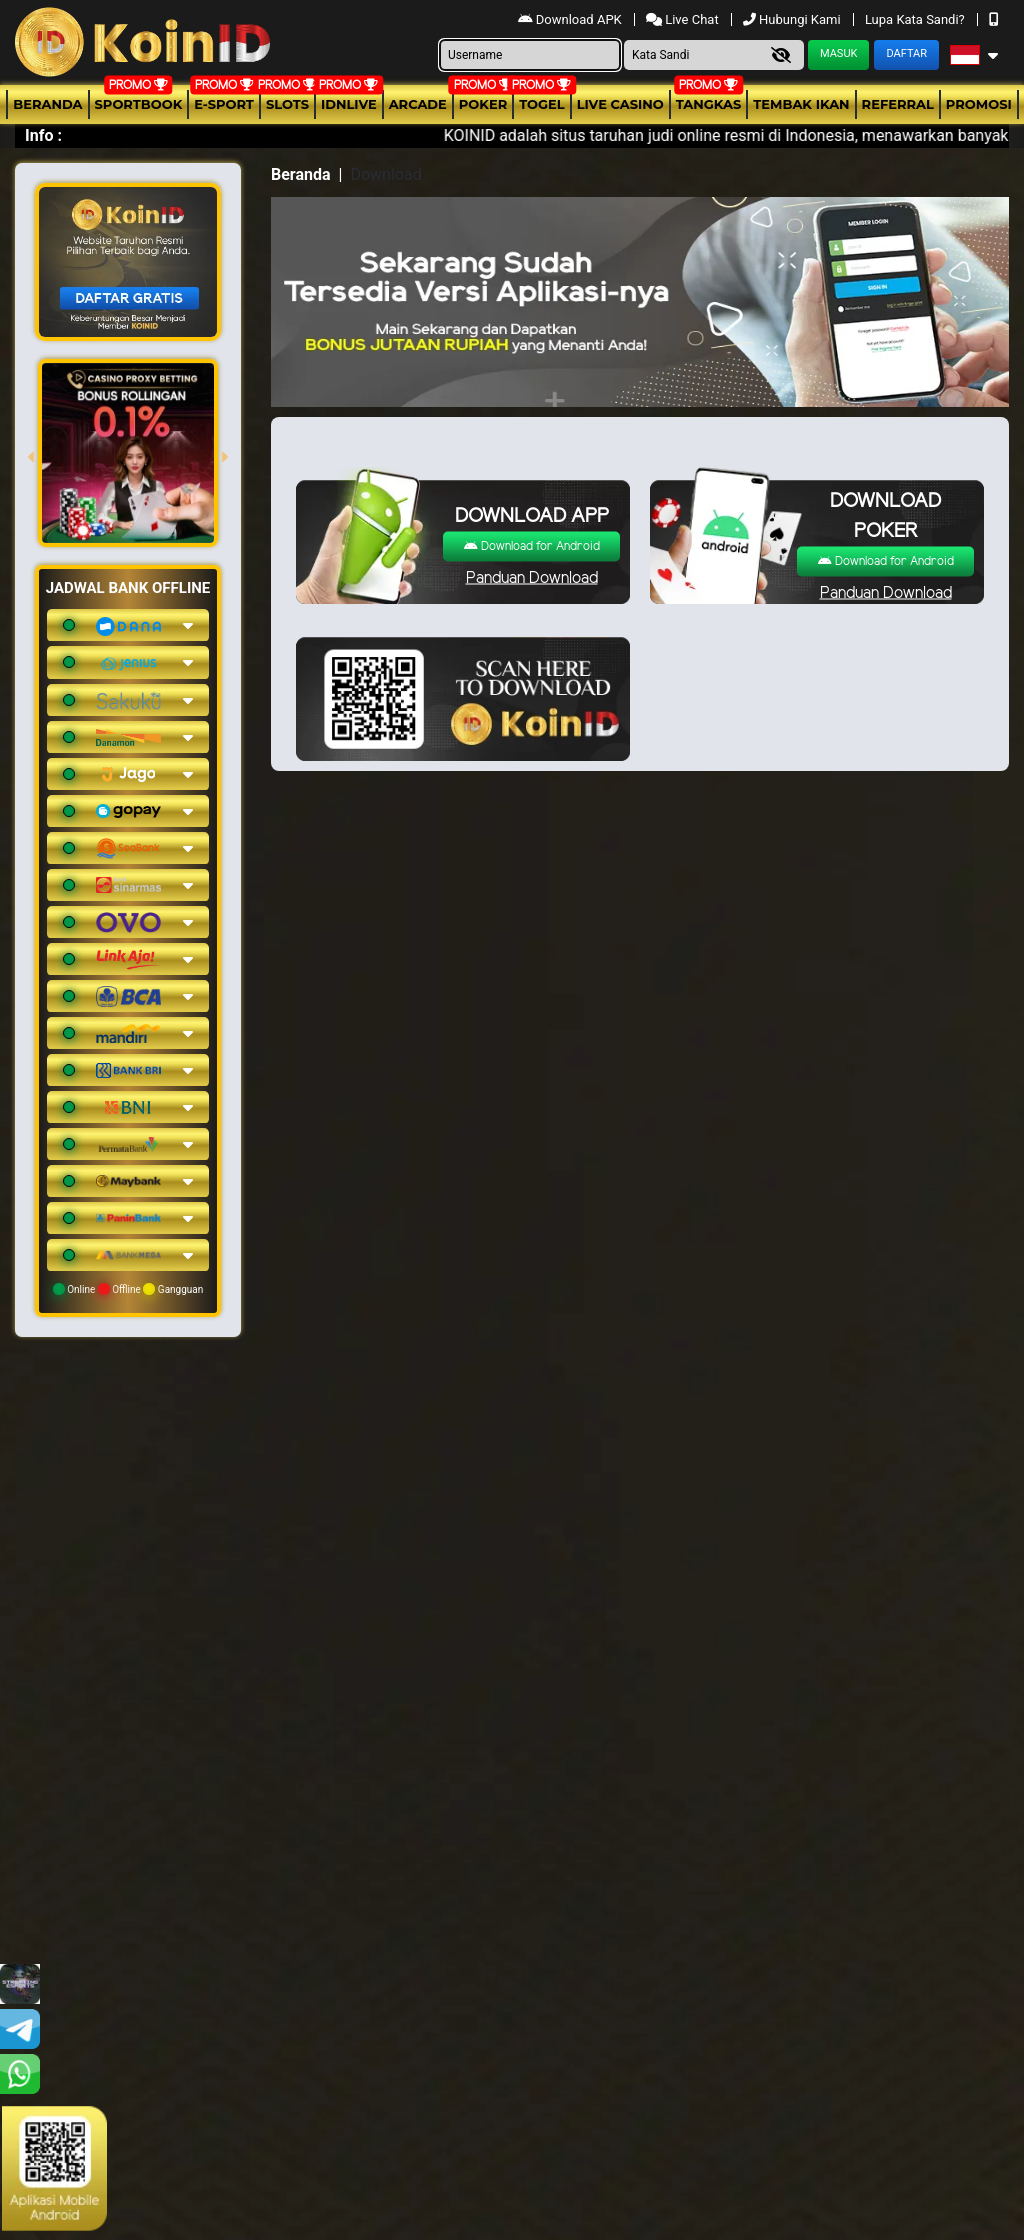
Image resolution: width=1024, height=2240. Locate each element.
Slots (287, 104)
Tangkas (709, 104)
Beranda (47, 104)
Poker (483, 104)
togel (541, 104)
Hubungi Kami (793, 19)
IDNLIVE (349, 104)
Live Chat (684, 19)
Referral (898, 104)
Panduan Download (532, 577)
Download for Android (532, 545)
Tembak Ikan (801, 104)
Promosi (979, 104)
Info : (43, 135)
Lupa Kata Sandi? (916, 19)
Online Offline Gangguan (128, 1289)
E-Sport (224, 104)
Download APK (571, 19)
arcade (418, 104)
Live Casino (620, 104)
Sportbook (139, 104)
